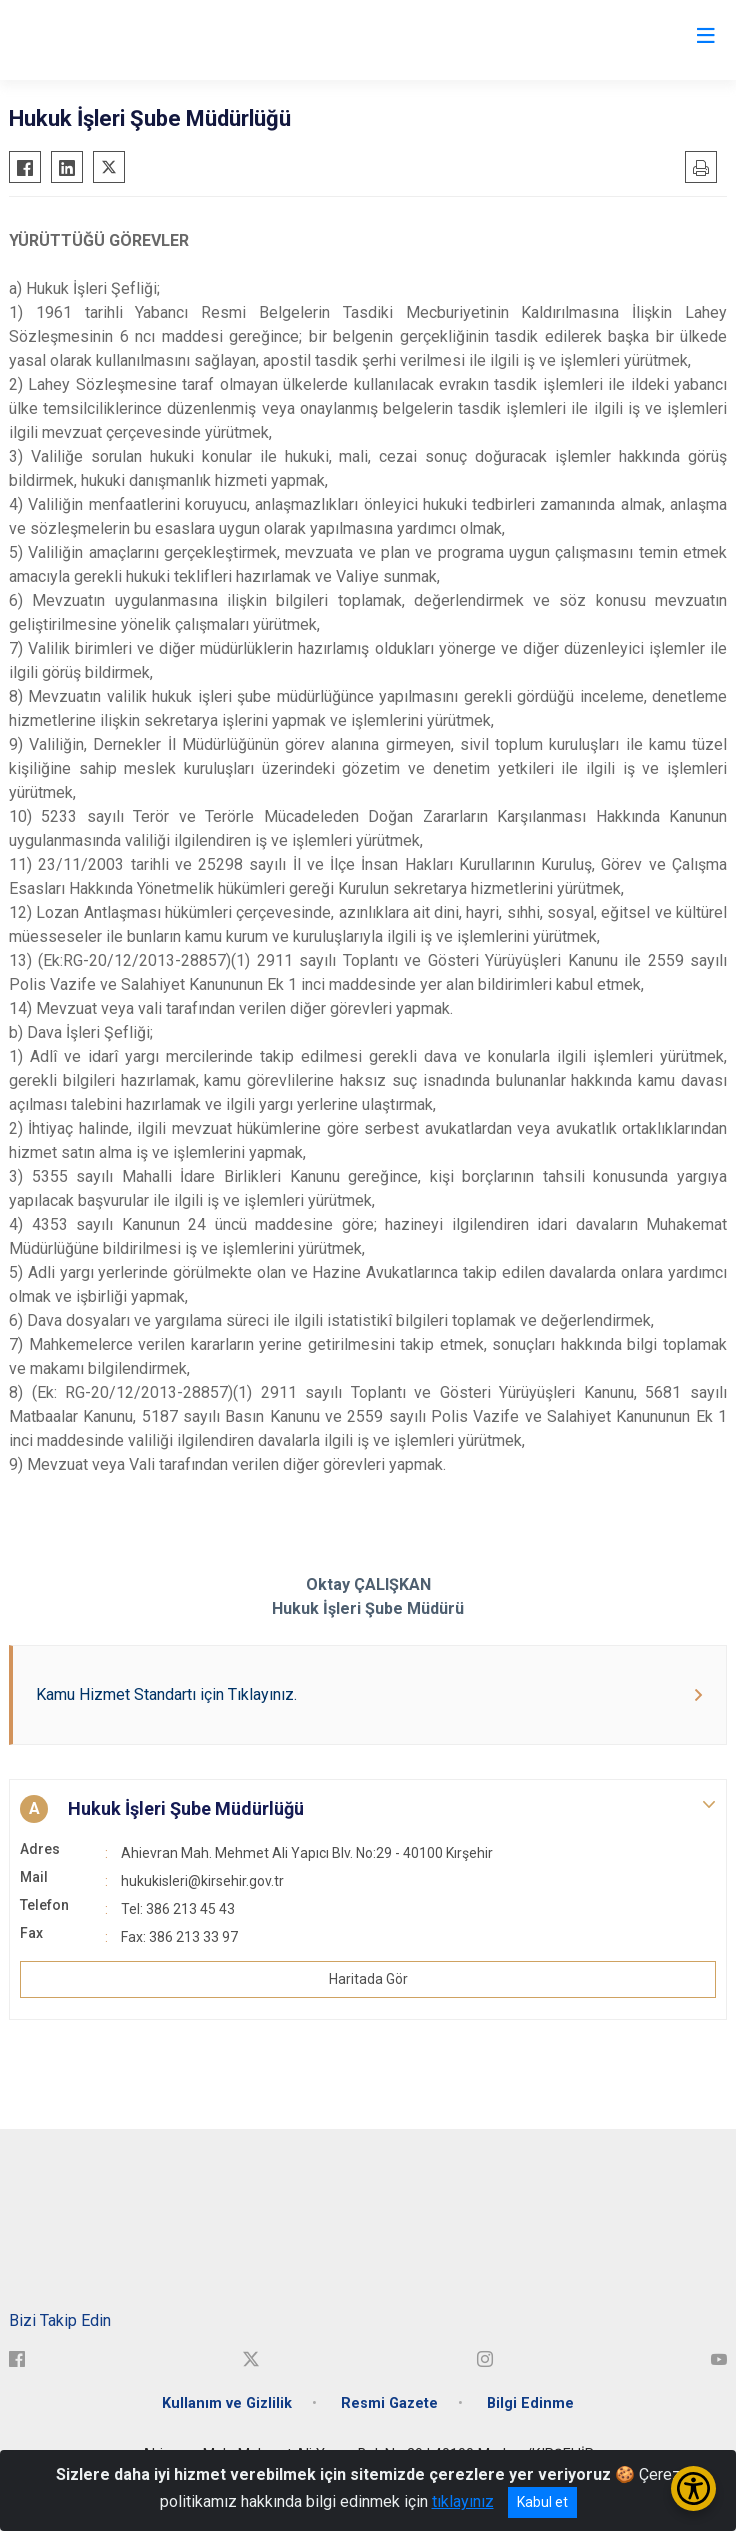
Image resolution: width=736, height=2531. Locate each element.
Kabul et (542, 2502)
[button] (368, 1809)
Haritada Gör (368, 1979)
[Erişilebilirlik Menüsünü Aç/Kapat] (693, 2488)
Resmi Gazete (389, 2403)
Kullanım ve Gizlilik (227, 2403)
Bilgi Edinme (530, 2403)
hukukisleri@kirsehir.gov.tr (202, 1881)
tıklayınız (463, 2501)
